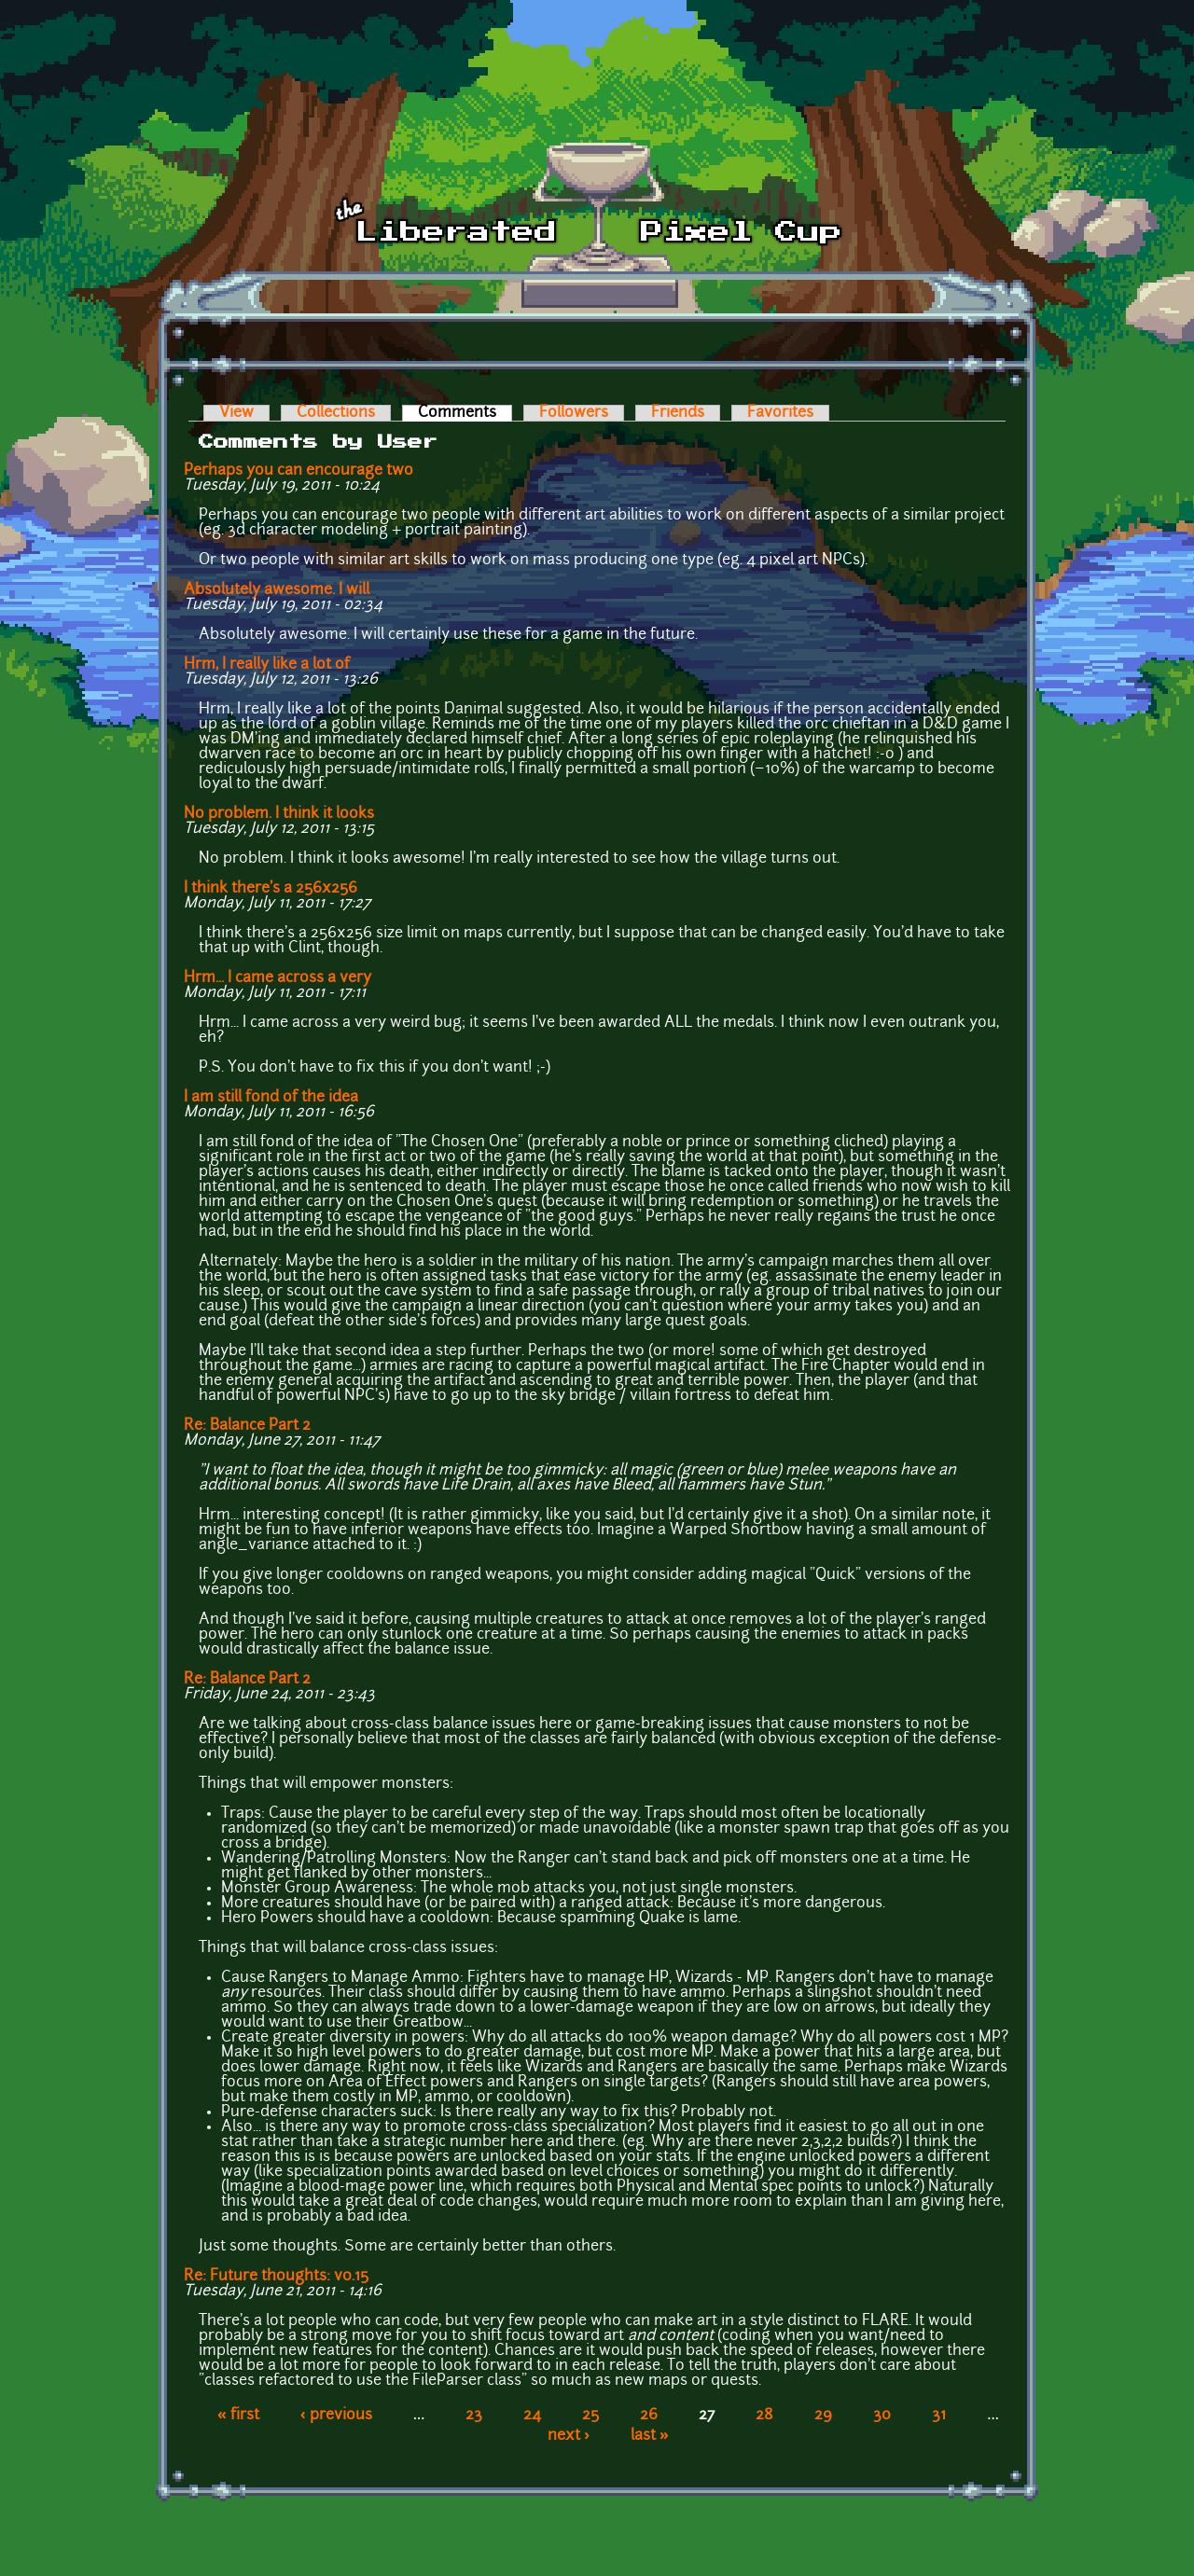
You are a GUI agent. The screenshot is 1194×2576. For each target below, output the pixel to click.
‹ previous (336, 2415)
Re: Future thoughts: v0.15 (276, 2276)
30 (882, 2415)
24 (532, 2415)
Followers (573, 413)
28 (764, 2415)
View (236, 413)
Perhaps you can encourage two (298, 471)
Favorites (780, 413)
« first (238, 2415)
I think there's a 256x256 (270, 888)
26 (649, 2415)
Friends (677, 413)
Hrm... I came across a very (277, 978)
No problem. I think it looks (279, 814)
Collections (336, 413)
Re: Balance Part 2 (247, 1426)
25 (590, 2415)
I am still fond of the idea (271, 1097)
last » (650, 2436)
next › (569, 2436)
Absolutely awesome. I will (276, 590)
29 (823, 2415)
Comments (465, 413)
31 (939, 2415)
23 (473, 2415)
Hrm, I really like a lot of (267, 665)
